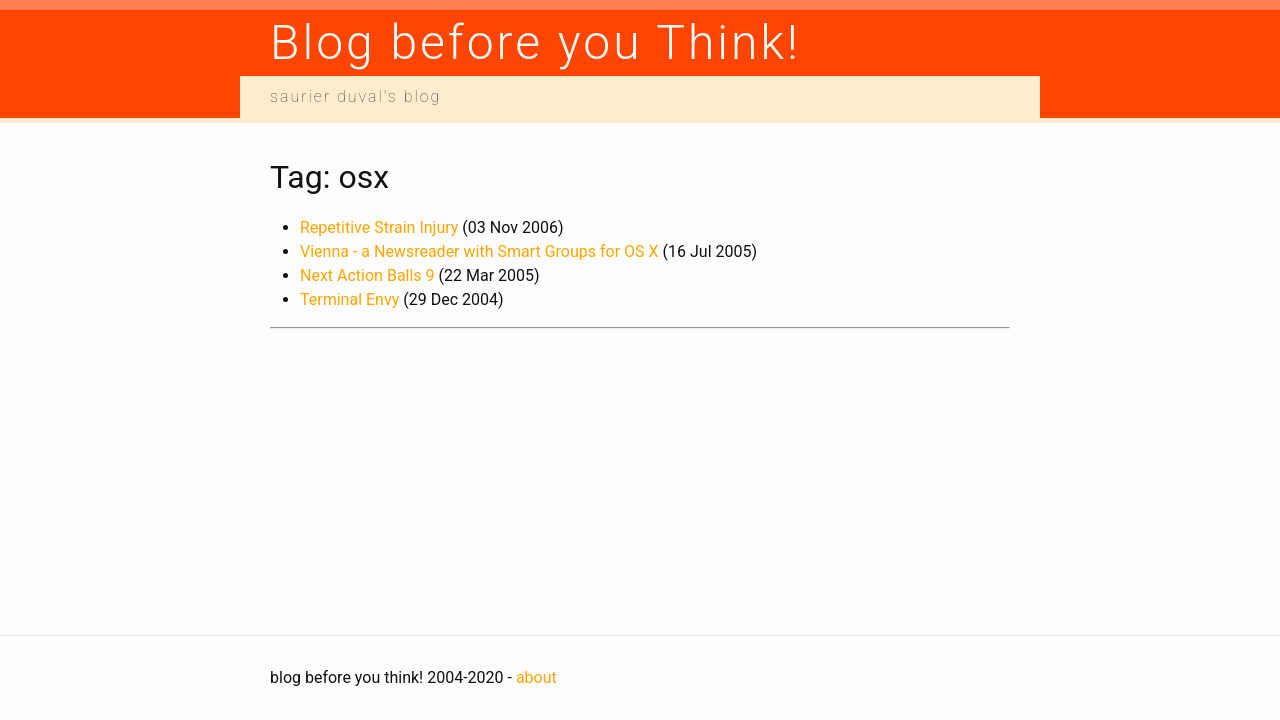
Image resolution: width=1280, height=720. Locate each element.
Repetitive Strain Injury (379, 227)
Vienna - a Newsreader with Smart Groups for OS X (479, 251)
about (536, 677)
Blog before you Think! (535, 42)
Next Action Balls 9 (367, 275)
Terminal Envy (349, 299)
